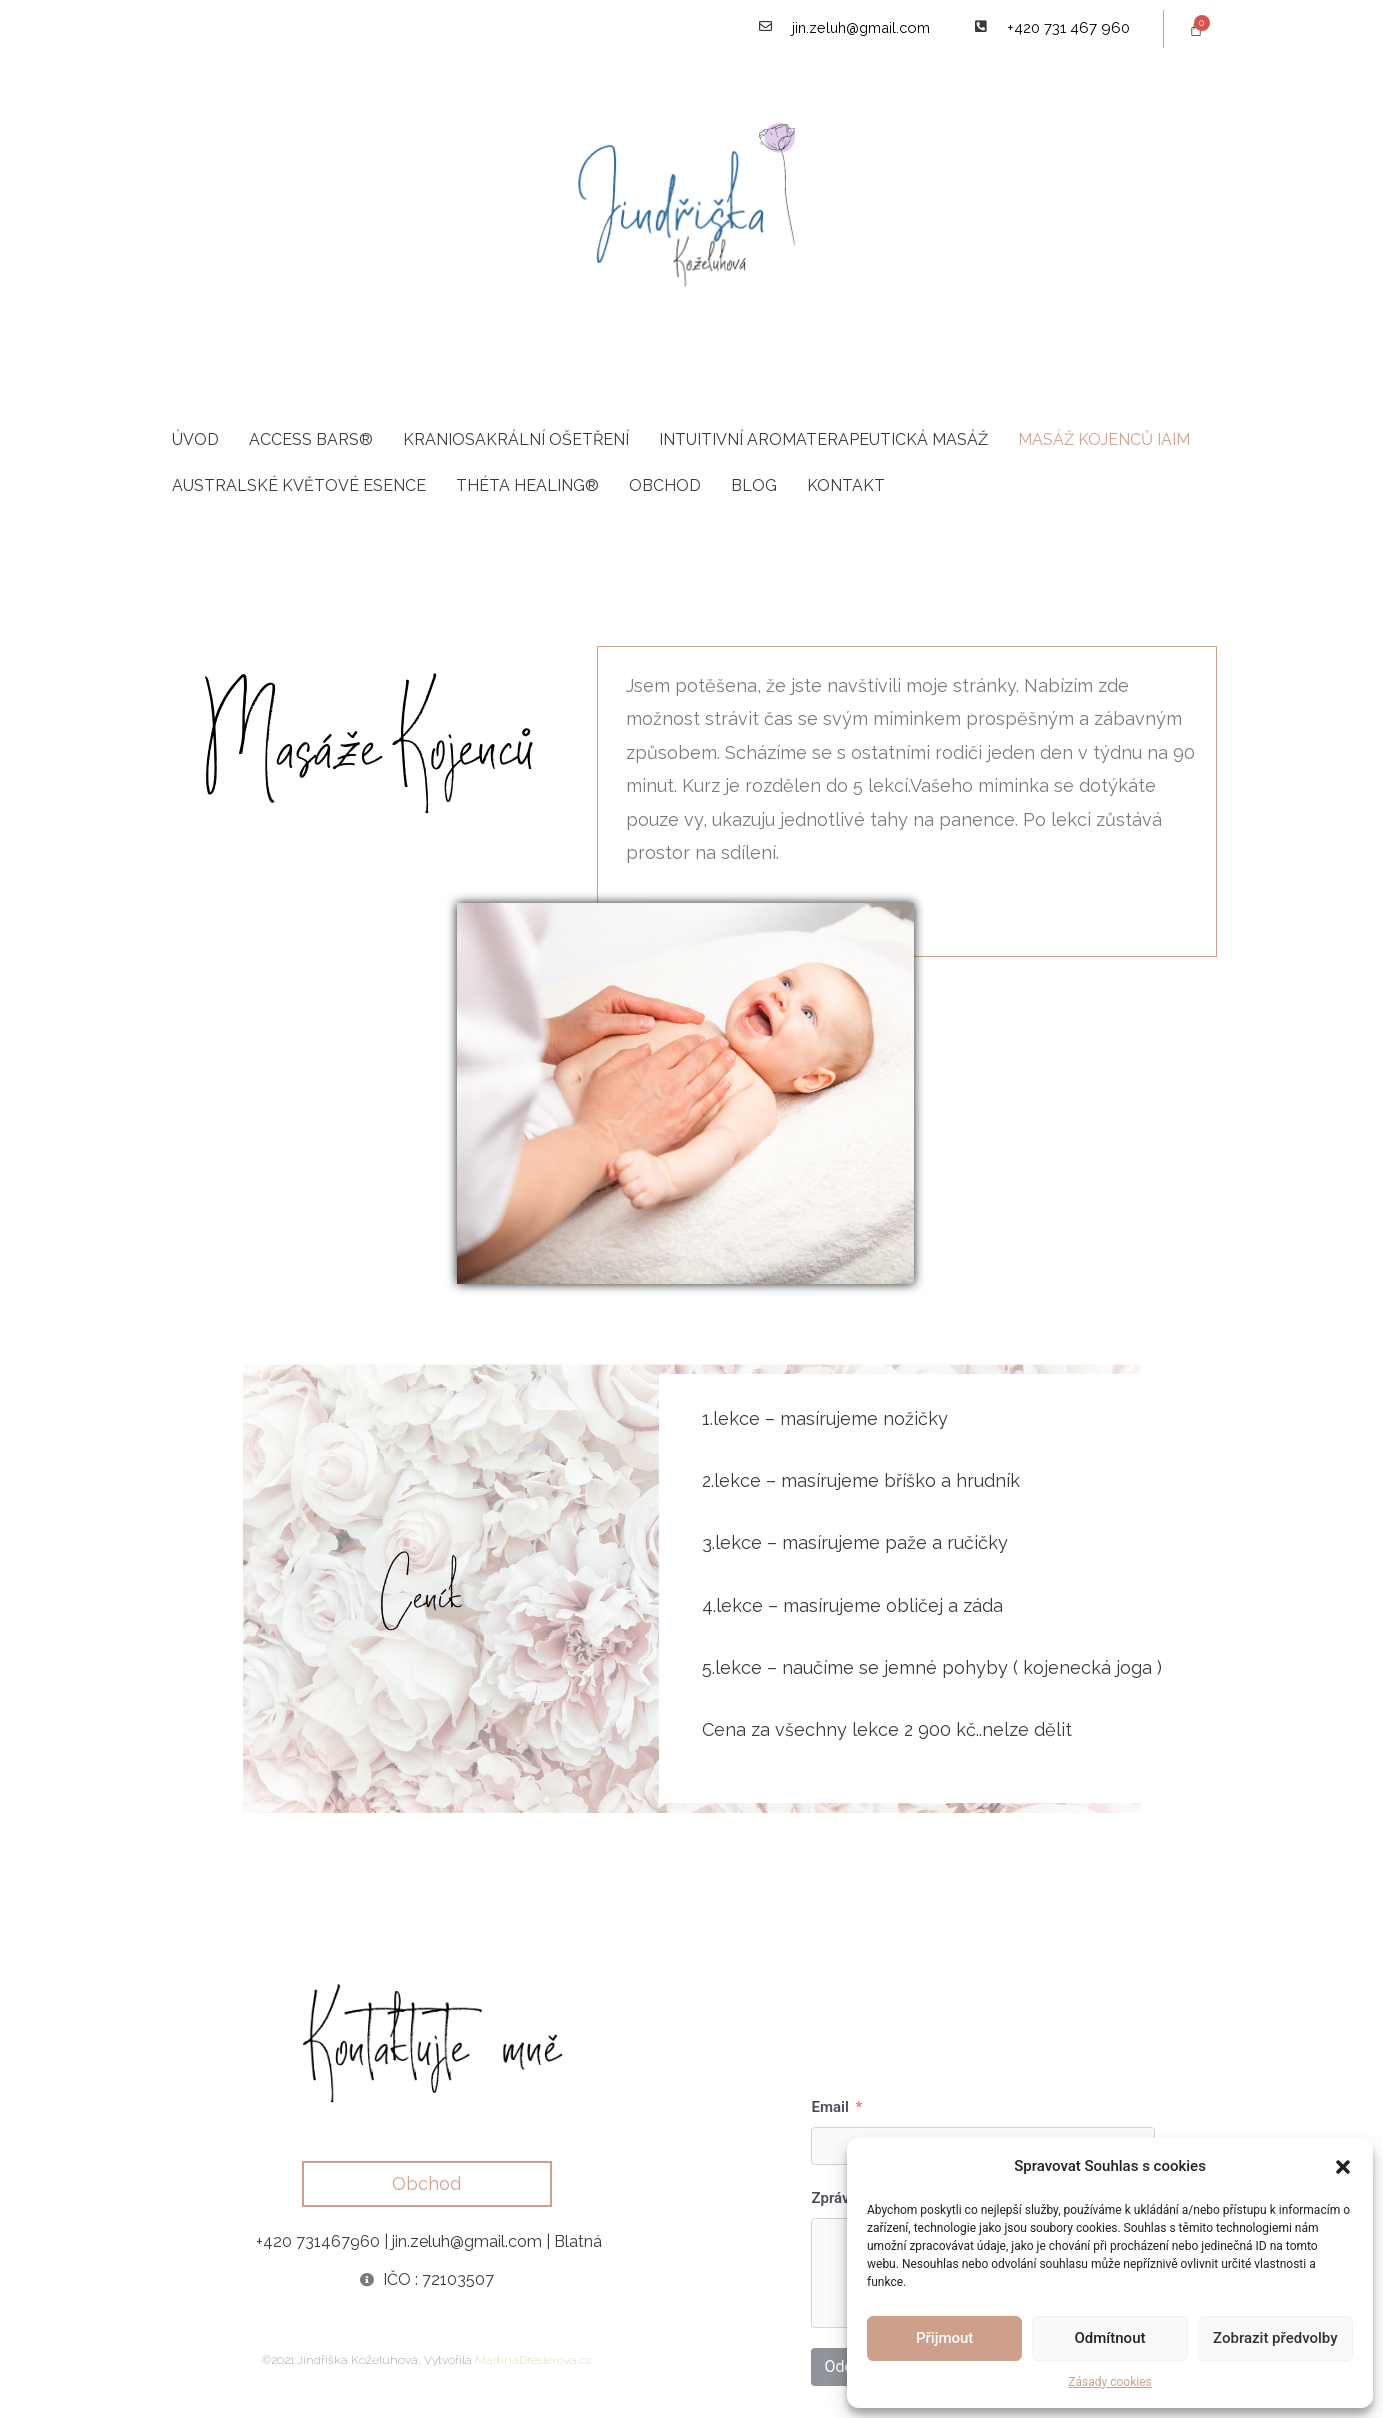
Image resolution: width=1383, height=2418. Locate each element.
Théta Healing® (527, 486)
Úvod (195, 440)
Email (829, 2109)
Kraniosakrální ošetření (516, 440)
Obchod (665, 486)
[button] (1343, 2167)
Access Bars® (311, 440)
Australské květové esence (299, 486)
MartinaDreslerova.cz (533, 2361)
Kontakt (846, 486)
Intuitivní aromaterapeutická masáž (823, 440)
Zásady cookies (1109, 2382)
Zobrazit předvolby (1275, 2338)
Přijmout (944, 2338)
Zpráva (834, 2200)
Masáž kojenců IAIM (1104, 440)
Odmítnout (1110, 2338)
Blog (754, 486)
